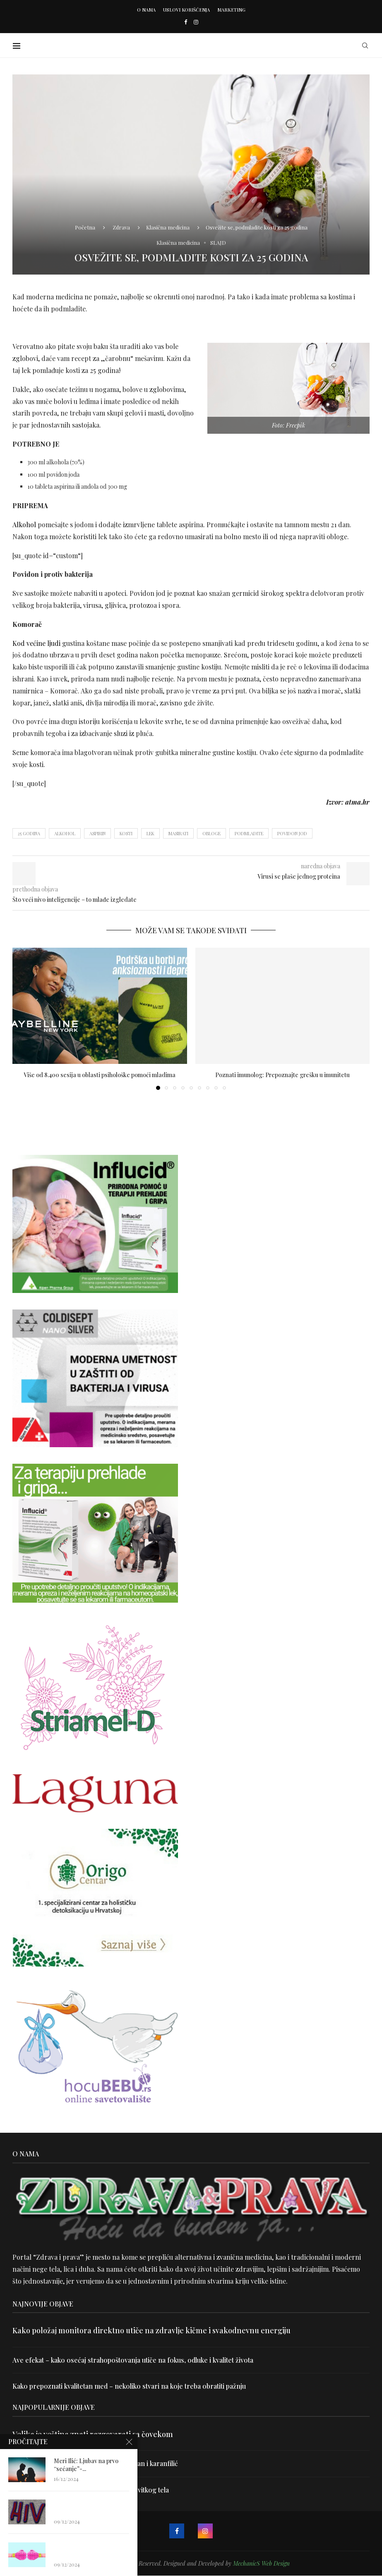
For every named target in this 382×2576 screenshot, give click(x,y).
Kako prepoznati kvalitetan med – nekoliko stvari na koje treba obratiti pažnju (129, 2386)
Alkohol (24, 524)
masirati (178, 833)
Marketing (231, 10)
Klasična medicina (168, 227)
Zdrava (121, 227)
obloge (211, 833)
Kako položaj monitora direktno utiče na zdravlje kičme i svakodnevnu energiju (151, 2330)
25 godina (29, 833)
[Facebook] (185, 21)
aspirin (97, 833)
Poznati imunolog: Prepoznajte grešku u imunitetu (282, 1075)
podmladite (249, 833)
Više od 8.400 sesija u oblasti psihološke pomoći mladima (99, 1075)
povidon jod (292, 833)
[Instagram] (196, 21)
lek (150, 833)
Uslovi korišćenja (186, 10)
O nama (146, 10)
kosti (126, 833)
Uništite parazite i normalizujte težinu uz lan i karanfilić (95, 2463)
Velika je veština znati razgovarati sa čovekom (92, 2434)
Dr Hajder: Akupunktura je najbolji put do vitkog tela (90, 2489)
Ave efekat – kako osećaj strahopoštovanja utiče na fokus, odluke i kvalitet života (132, 2360)
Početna (85, 227)
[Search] (365, 45)
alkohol (64, 833)
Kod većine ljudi (36, 643)
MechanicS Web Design (261, 2563)
